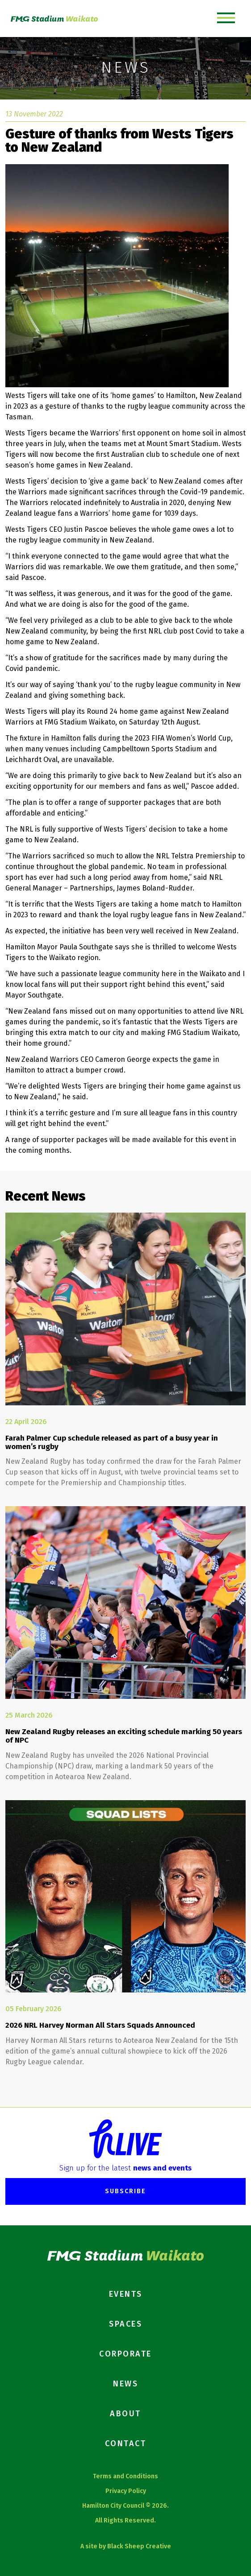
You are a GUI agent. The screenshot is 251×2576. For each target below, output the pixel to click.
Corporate (125, 2354)
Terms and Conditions (125, 2476)
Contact (125, 2443)
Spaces (125, 2324)
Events (125, 2294)
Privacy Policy (125, 2491)
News (125, 2384)
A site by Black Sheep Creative (125, 2546)
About (125, 2414)
